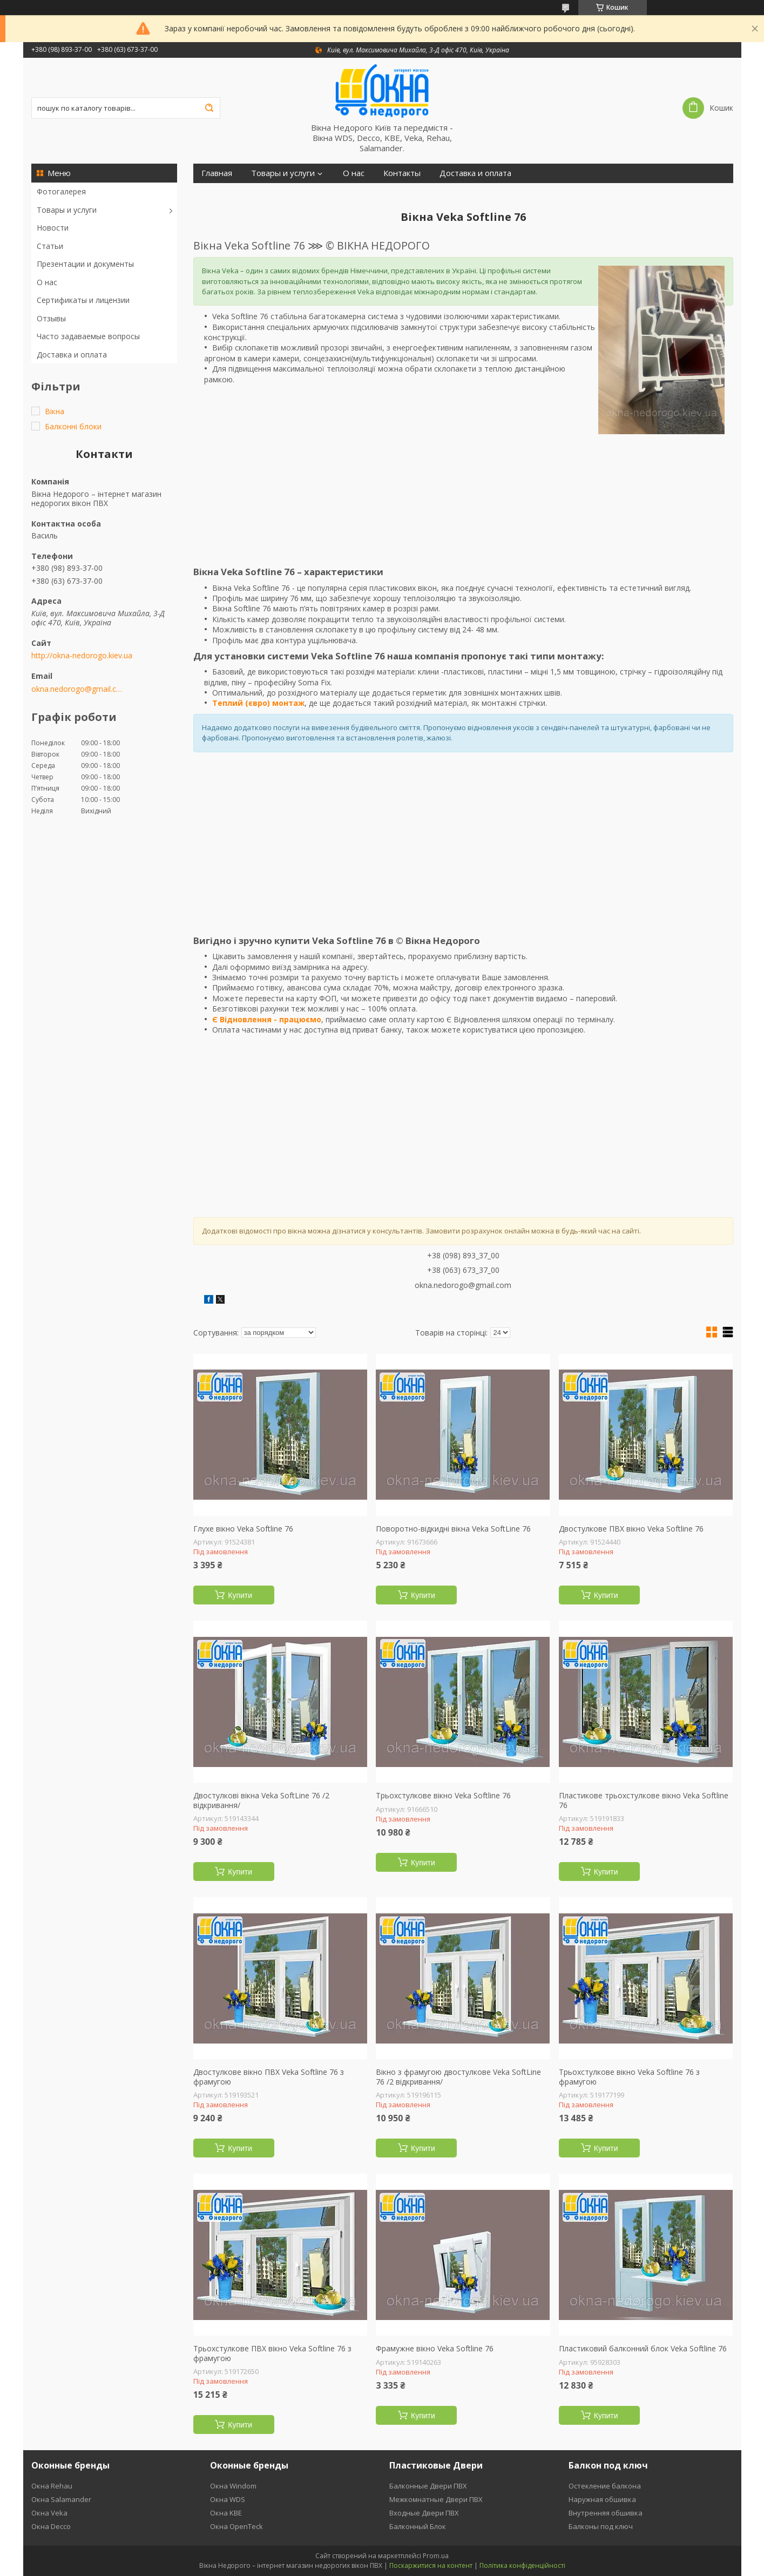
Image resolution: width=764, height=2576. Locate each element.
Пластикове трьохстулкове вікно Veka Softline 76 (643, 1800)
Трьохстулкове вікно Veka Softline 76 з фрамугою (629, 2076)
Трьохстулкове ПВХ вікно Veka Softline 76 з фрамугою (272, 2353)
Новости (53, 227)
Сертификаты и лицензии (83, 300)
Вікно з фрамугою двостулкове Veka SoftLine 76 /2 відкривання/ (458, 2076)
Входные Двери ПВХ (424, 2513)
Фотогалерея (61, 191)
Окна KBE (226, 2513)
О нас (47, 282)
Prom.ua (436, 2555)
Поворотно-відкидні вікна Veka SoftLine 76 (453, 1529)
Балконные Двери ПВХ (428, 2486)
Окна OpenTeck (236, 2526)
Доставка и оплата (72, 354)
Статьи (50, 246)
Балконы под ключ (601, 2526)
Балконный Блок (417, 2526)
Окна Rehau (51, 2486)
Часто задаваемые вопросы (88, 336)
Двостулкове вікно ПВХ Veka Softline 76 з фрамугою (268, 2076)
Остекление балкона (605, 2486)
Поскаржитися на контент (430, 2565)
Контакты (402, 173)
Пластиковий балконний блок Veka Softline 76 (643, 2349)
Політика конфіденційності (522, 2565)
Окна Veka (49, 2513)
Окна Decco (51, 2526)
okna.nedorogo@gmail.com (78, 689)
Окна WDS (227, 2499)
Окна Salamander (61, 2499)
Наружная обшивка (602, 2499)
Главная (216, 173)
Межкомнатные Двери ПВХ (436, 2499)
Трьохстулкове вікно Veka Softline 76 (443, 1795)
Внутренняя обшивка (606, 2513)
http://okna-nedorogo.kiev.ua (81, 655)
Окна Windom (233, 2486)
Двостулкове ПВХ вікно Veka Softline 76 (631, 1529)
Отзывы (51, 318)
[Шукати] (209, 108)
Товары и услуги (67, 210)
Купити (240, 1595)
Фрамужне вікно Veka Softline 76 (434, 2349)
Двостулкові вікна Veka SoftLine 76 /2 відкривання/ (261, 1800)
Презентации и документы (85, 264)
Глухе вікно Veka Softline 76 (243, 1529)
